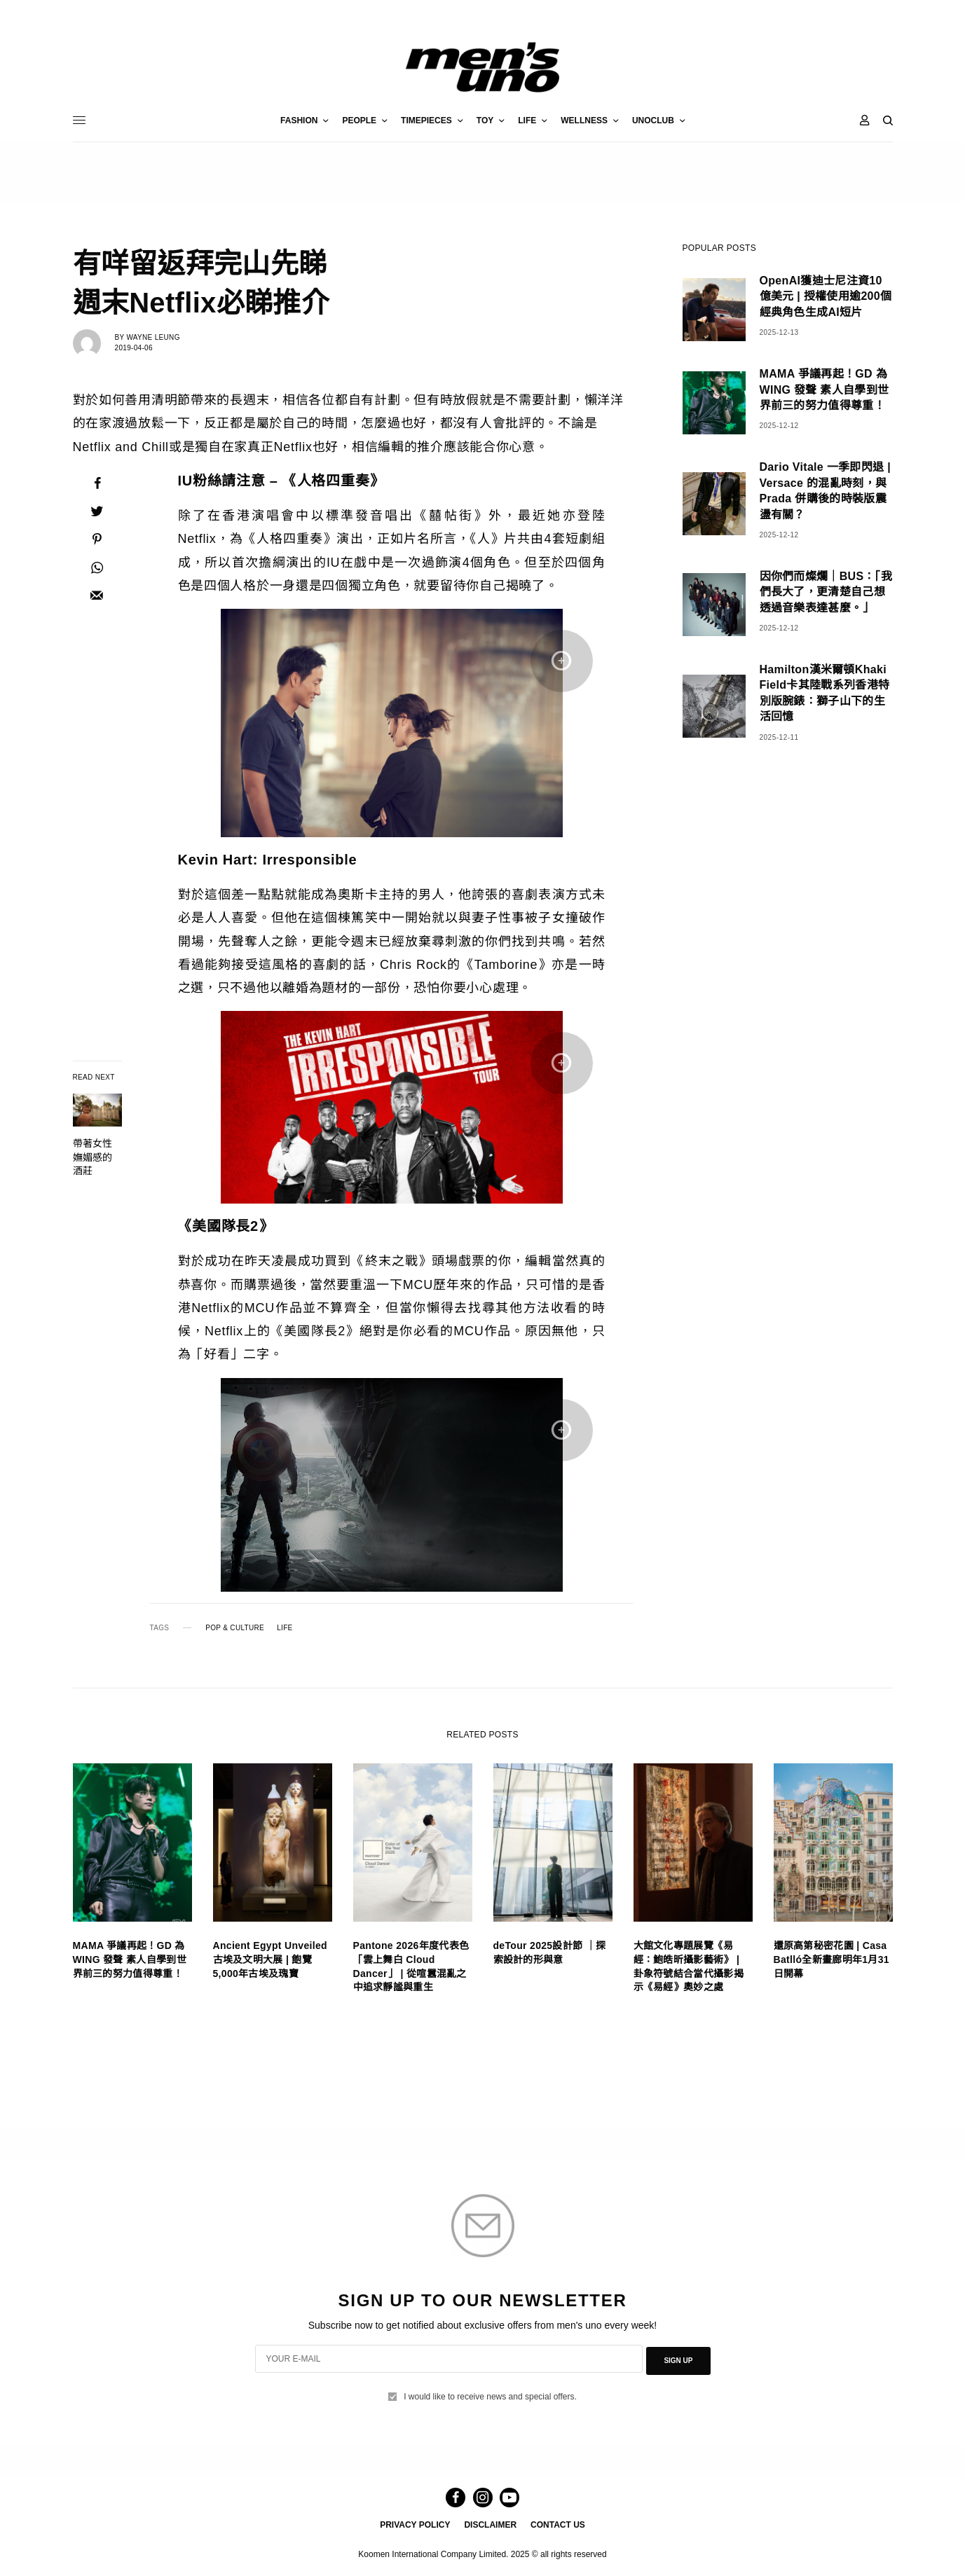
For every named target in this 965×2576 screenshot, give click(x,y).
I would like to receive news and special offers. (490, 2392)
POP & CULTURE (234, 1628)
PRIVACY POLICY (415, 2524)
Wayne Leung (152, 337)
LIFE (284, 1628)
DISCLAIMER (490, 2524)
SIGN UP (678, 2358)
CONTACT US (558, 2524)
